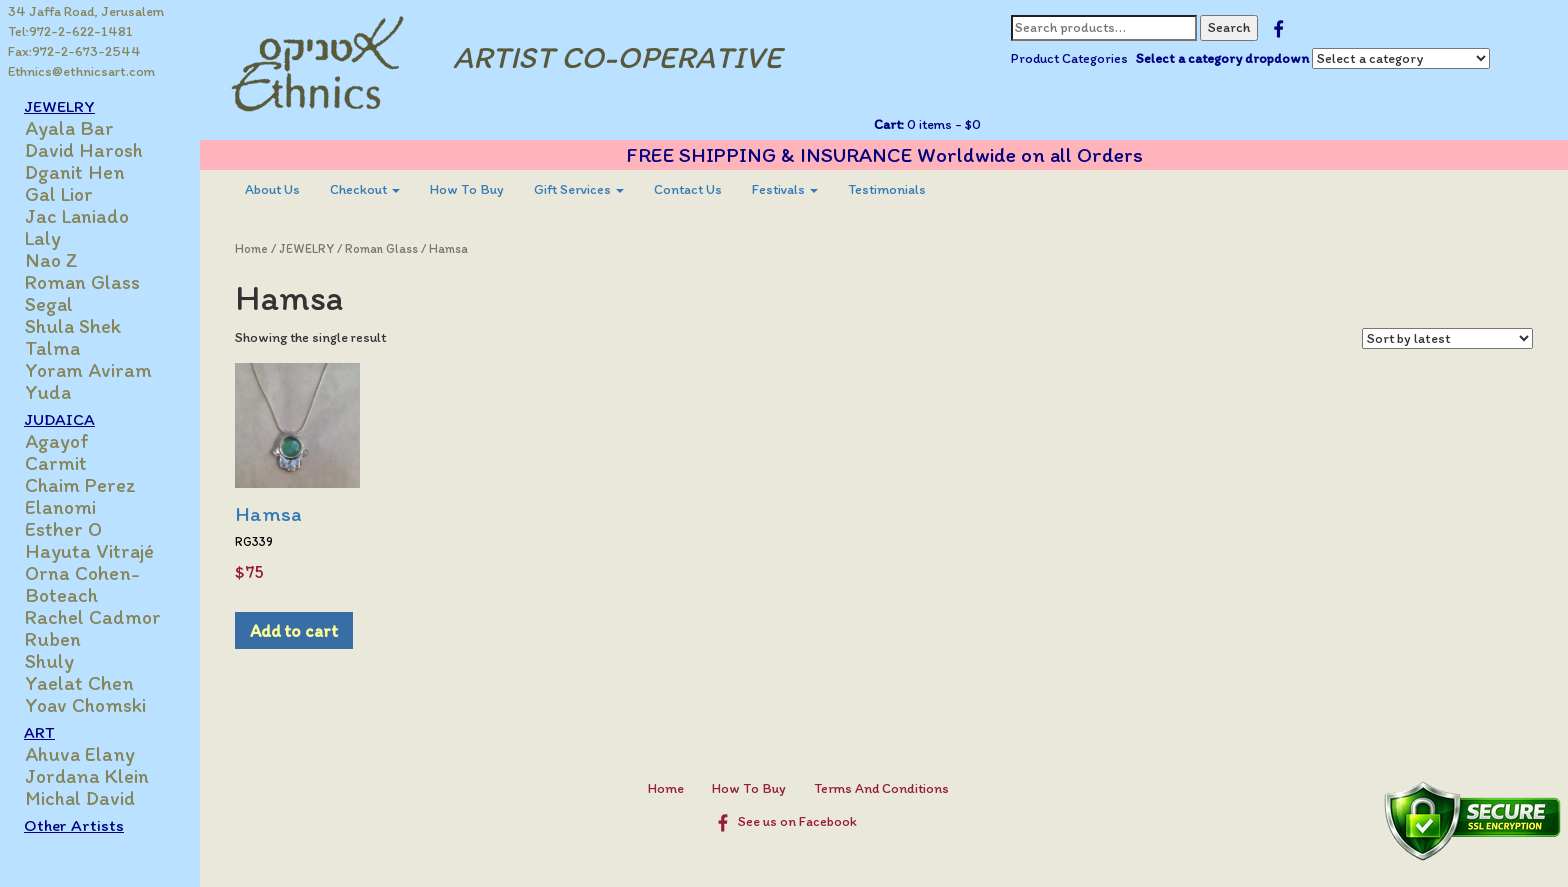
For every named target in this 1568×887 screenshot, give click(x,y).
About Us (272, 189)
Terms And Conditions (881, 788)
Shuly (49, 661)
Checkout (365, 189)
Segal (49, 304)
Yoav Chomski (85, 705)
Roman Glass (82, 282)
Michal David (80, 798)
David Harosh (84, 150)
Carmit (56, 463)
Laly (43, 238)
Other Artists (74, 825)
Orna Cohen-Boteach (82, 584)
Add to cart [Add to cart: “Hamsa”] (294, 630)
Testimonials (887, 189)
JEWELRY (59, 106)
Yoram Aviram (88, 370)
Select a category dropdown (1222, 58)
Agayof (57, 441)
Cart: (889, 124)
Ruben (53, 639)
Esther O (63, 529)
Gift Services (579, 189)
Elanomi (60, 507)
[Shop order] (1447, 338)
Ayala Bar (69, 128)
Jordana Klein (87, 776)
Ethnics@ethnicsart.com (81, 71)
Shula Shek (73, 326)
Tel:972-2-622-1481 (70, 31)
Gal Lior (59, 194)
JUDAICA (59, 419)
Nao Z (51, 260)
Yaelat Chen (79, 683)
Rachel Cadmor (93, 617)
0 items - (942, 124)
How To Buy (467, 189)
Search (1229, 27)
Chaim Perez (80, 485)
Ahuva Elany (80, 754)
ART (39, 732)
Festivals (785, 189)
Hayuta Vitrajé (89, 551)
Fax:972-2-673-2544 (74, 51)
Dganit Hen (75, 172)
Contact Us (688, 189)
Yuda (48, 392)
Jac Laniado (77, 216)
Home (251, 248)
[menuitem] (272, 190)
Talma (52, 348)
